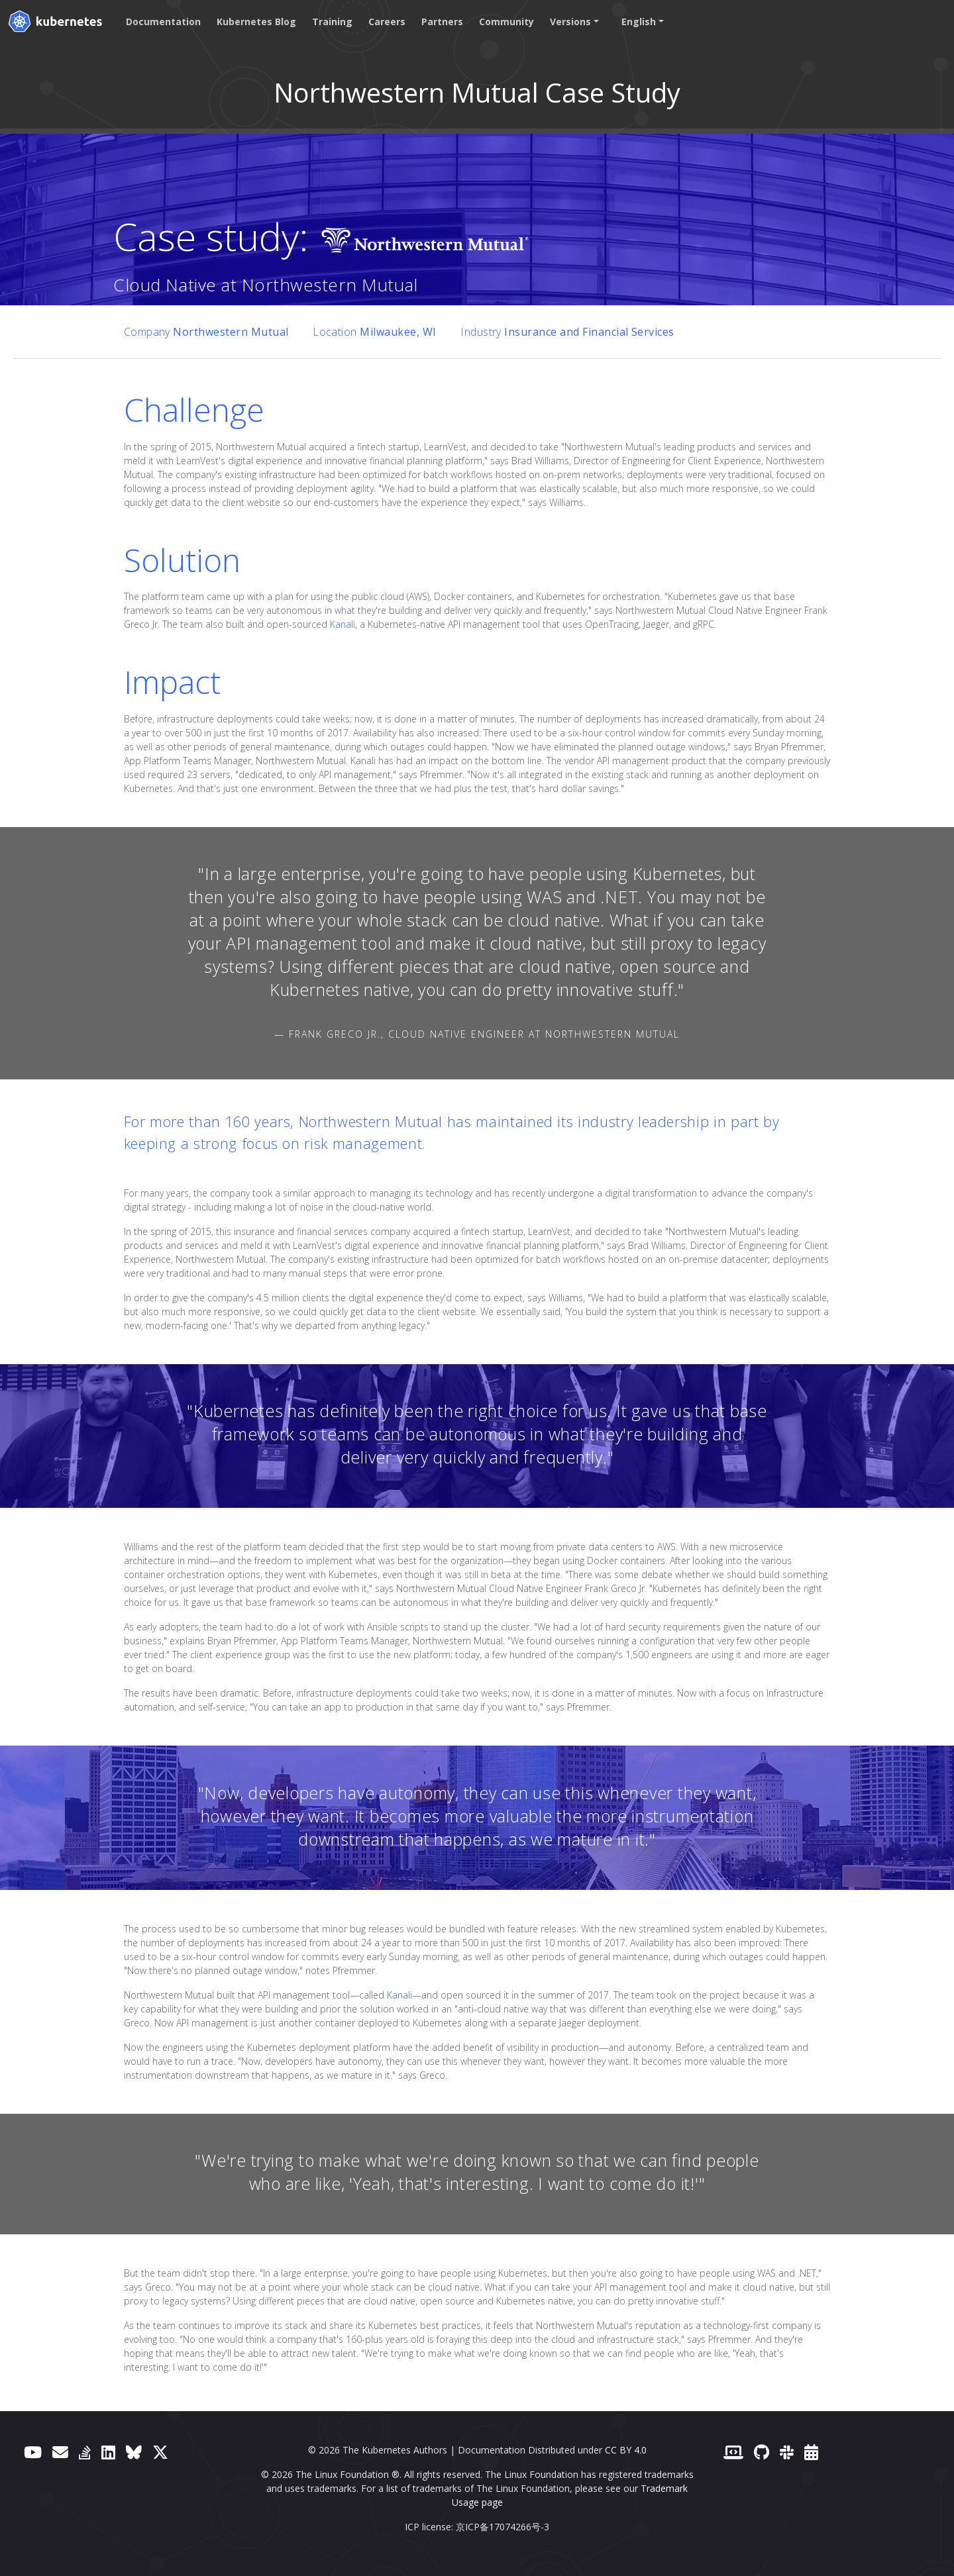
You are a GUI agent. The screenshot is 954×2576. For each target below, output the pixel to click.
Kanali (342, 624)
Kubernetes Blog (256, 21)
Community (506, 21)
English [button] (638, 21)
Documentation (163, 21)
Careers (386, 21)
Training (332, 21)
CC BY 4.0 (626, 2450)
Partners (442, 21)
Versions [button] (570, 21)
